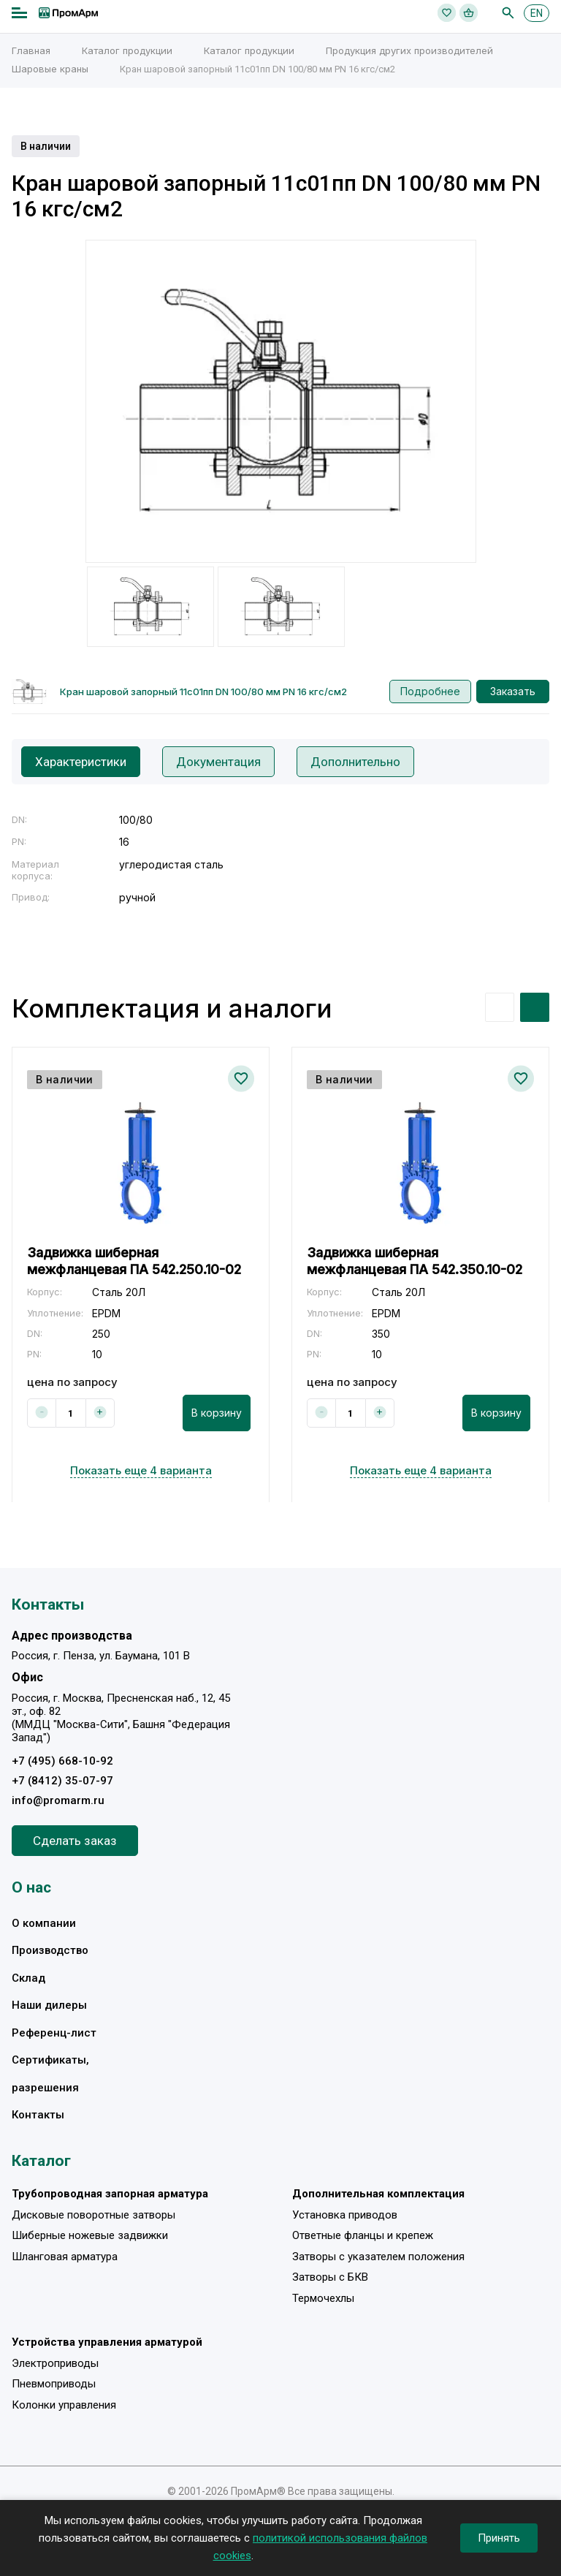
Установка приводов (344, 2214)
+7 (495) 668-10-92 (62, 1761)
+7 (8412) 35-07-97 (62, 1780)
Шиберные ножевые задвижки (90, 2235)
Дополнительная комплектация (378, 2193)
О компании (44, 1923)
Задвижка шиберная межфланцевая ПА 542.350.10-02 (414, 1260)
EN (536, 13)
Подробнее (430, 691)
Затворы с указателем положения (378, 2256)
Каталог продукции (127, 50)
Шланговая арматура (65, 2256)
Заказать (512, 691)
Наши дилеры (49, 2005)
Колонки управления (64, 2405)
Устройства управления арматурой (107, 2342)
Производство (50, 1950)
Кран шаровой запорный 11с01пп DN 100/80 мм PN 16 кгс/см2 (203, 691)
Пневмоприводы (54, 2383)
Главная (31, 50)
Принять (499, 2538)
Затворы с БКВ (330, 2277)
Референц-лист (54, 2032)
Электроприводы (55, 2363)
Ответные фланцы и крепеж (362, 2235)
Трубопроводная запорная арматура (110, 2193)
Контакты (38, 2114)
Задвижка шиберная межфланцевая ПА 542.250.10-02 (134, 1260)
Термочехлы (323, 2298)
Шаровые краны (50, 69)
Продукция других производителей (409, 50)
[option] (281, 401)
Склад (28, 1978)
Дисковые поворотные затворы (93, 2214)
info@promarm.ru (58, 1800)
